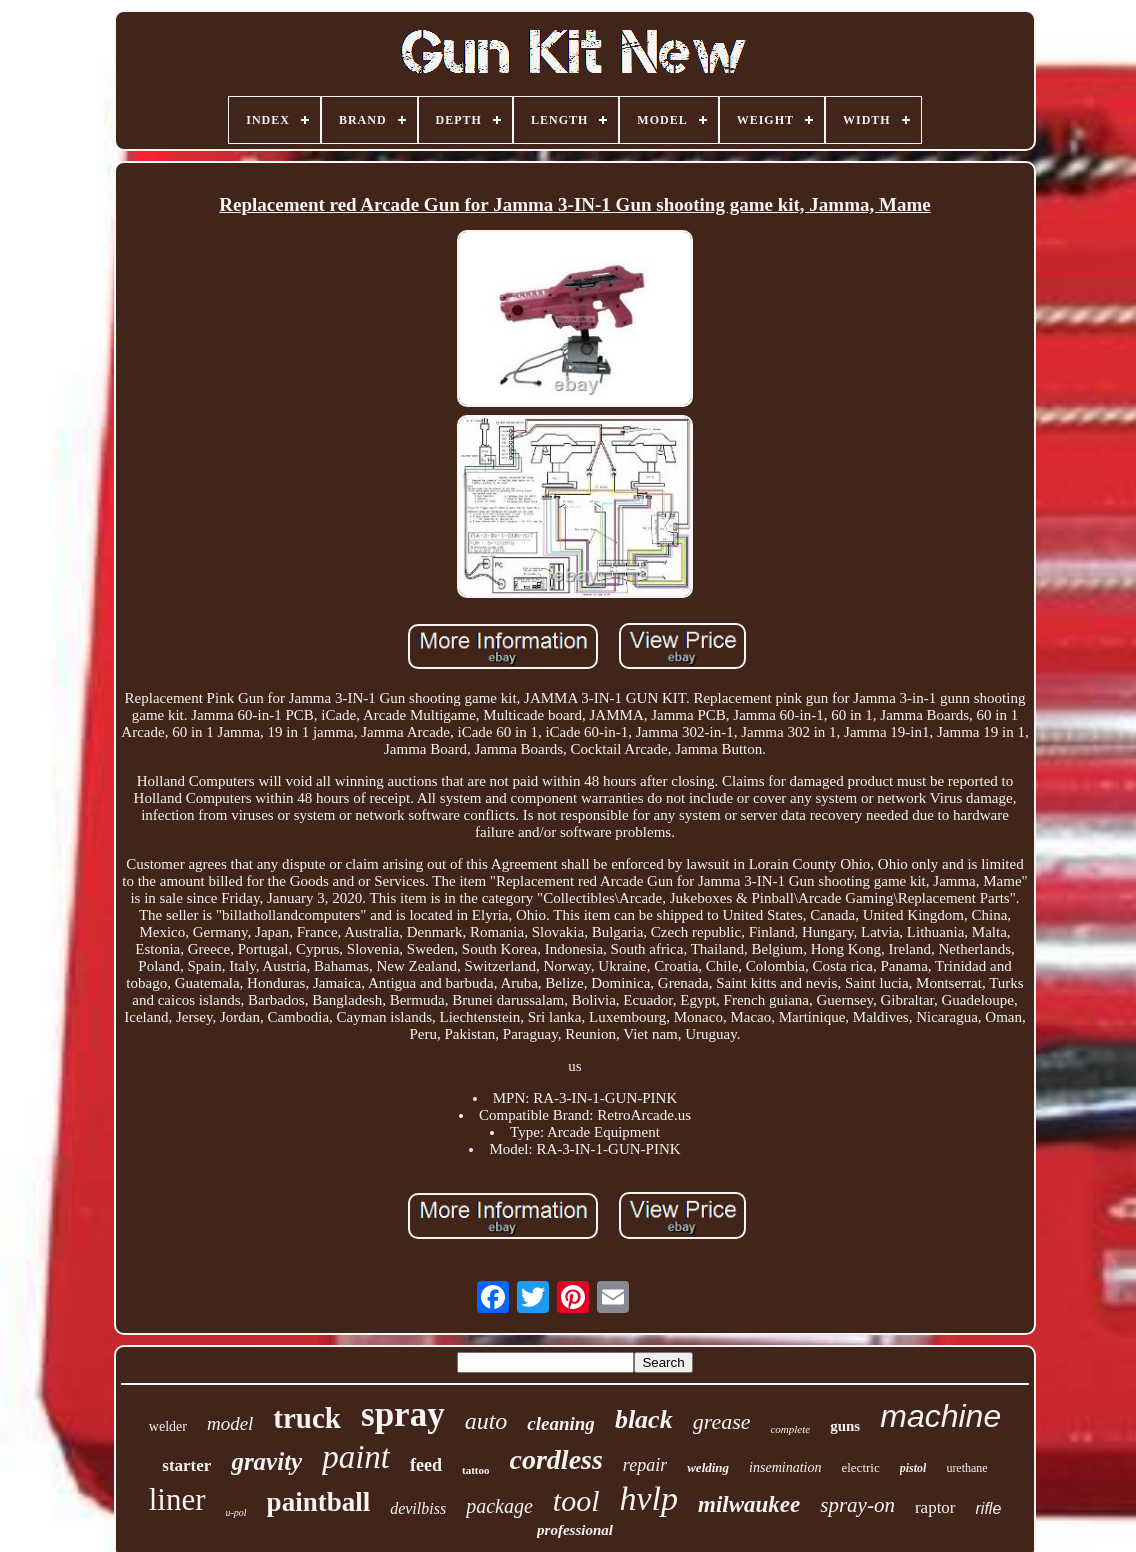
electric (860, 1467)
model (230, 1423)
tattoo (476, 1470)
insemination (785, 1467)
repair (645, 1465)
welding (708, 1467)
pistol (913, 1468)
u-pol (236, 1512)
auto (486, 1421)
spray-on (857, 1505)
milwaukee (749, 1504)
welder (168, 1426)
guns (845, 1426)
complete (790, 1429)
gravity (266, 1461)
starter (186, 1465)
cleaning (561, 1423)
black (644, 1419)
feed (426, 1465)
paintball (319, 1502)
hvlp (648, 1498)
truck (307, 1418)
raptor (935, 1507)
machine (940, 1416)
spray (403, 1414)
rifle (989, 1508)
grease (722, 1421)
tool (576, 1500)
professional (575, 1530)
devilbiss (418, 1508)
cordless (556, 1459)
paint (356, 1457)
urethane (966, 1468)
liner (177, 1499)
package (499, 1506)
